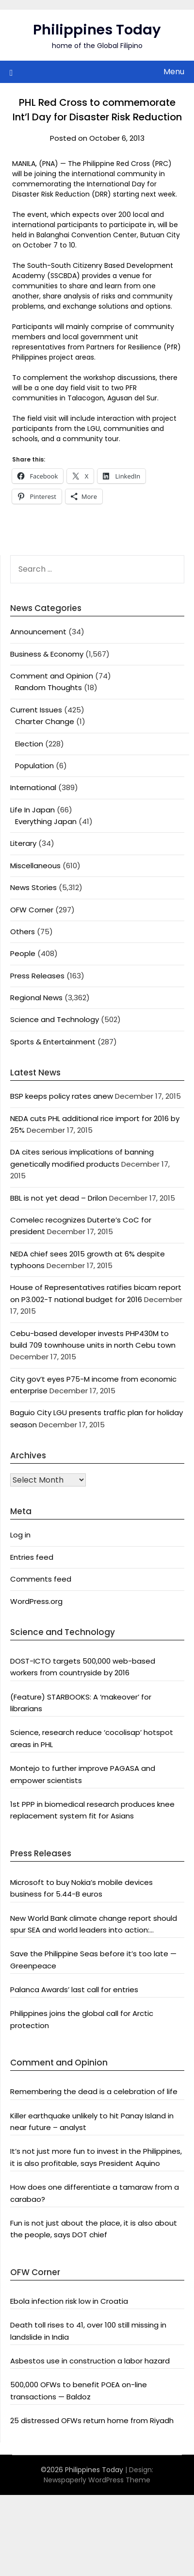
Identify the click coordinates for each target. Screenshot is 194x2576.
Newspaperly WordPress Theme (97, 2480)
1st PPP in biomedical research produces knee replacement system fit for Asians (92, 1810)
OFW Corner (31, 910)
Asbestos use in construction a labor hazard (90, 2361)
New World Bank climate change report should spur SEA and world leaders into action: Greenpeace (93, 1924)
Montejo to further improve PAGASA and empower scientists (82, 1774)
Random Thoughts (48, 687)
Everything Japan (46, 821)
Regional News (36, 997)
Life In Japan (32, 810)
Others (22, 931)
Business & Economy (46, 654)
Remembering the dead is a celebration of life (94, 2091)
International (33, 787)
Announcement (38, 632)
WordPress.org (36, 1601)
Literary (23, 843)
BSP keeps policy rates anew (61, 1096)
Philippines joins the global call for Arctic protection (81, 2019)
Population (34, 765)
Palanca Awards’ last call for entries (74, 1989)
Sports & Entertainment (53, 1042)
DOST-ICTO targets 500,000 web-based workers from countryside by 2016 (82, 1667)
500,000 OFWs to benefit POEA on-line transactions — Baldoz (78, 2390)
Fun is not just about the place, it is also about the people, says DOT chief (93, 2229)
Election (29, 744)
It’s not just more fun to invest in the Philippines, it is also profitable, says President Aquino (96, 2157)
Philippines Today (97, 29)
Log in (20, 1535)
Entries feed (31, 1557)
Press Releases (37, 976)
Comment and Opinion (51, 676)
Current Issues (36, 710)
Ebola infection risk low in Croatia (69, 2301)
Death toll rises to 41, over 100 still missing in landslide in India (88, 2331)
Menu (173, 71)
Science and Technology (54, 1019)
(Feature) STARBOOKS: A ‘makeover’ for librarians (80, 1703)
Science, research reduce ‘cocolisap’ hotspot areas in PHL (91, 1738)
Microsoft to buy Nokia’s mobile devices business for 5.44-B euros (81, 1888)
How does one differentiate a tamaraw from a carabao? (94, 2193)
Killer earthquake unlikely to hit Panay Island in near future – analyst (92, 2121)
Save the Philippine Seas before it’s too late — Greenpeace (93, 1959)
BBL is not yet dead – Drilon (58, 1198)
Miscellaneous (35, 865)
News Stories (33, 887)
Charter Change (44, 721)
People (22, 953)
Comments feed (40, 1579)
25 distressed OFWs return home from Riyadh (92, 2420)
